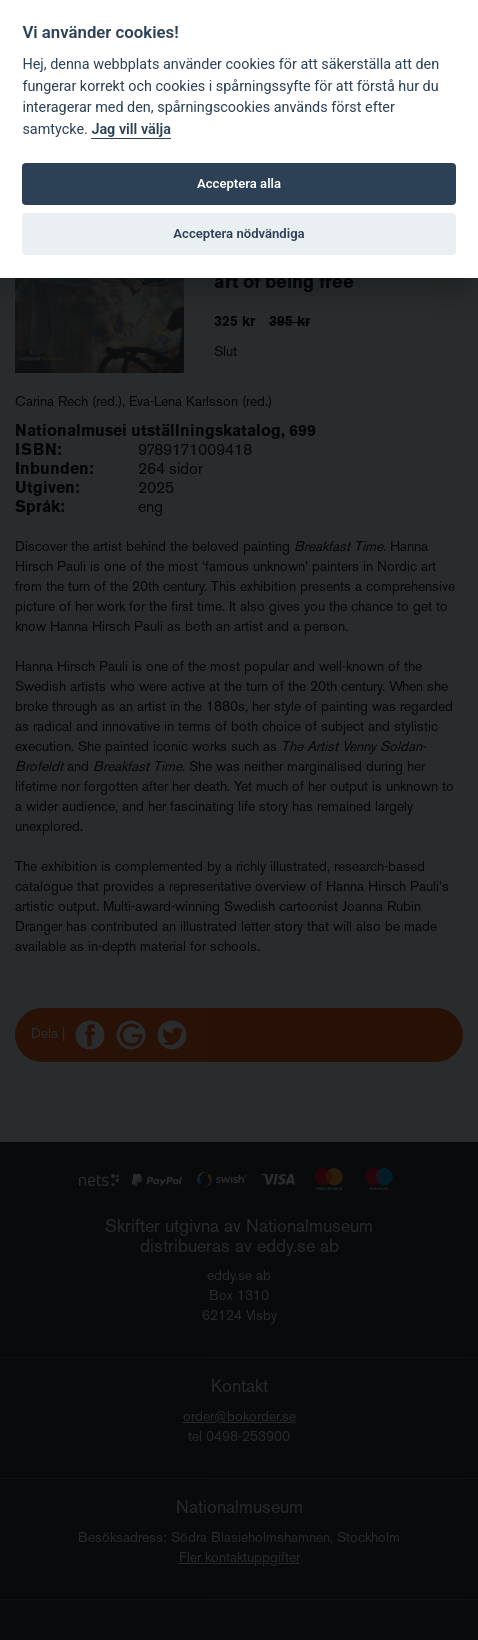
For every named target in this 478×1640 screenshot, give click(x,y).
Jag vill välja (131, 129)
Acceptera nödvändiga (238, 233)
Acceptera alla (239, 183)
